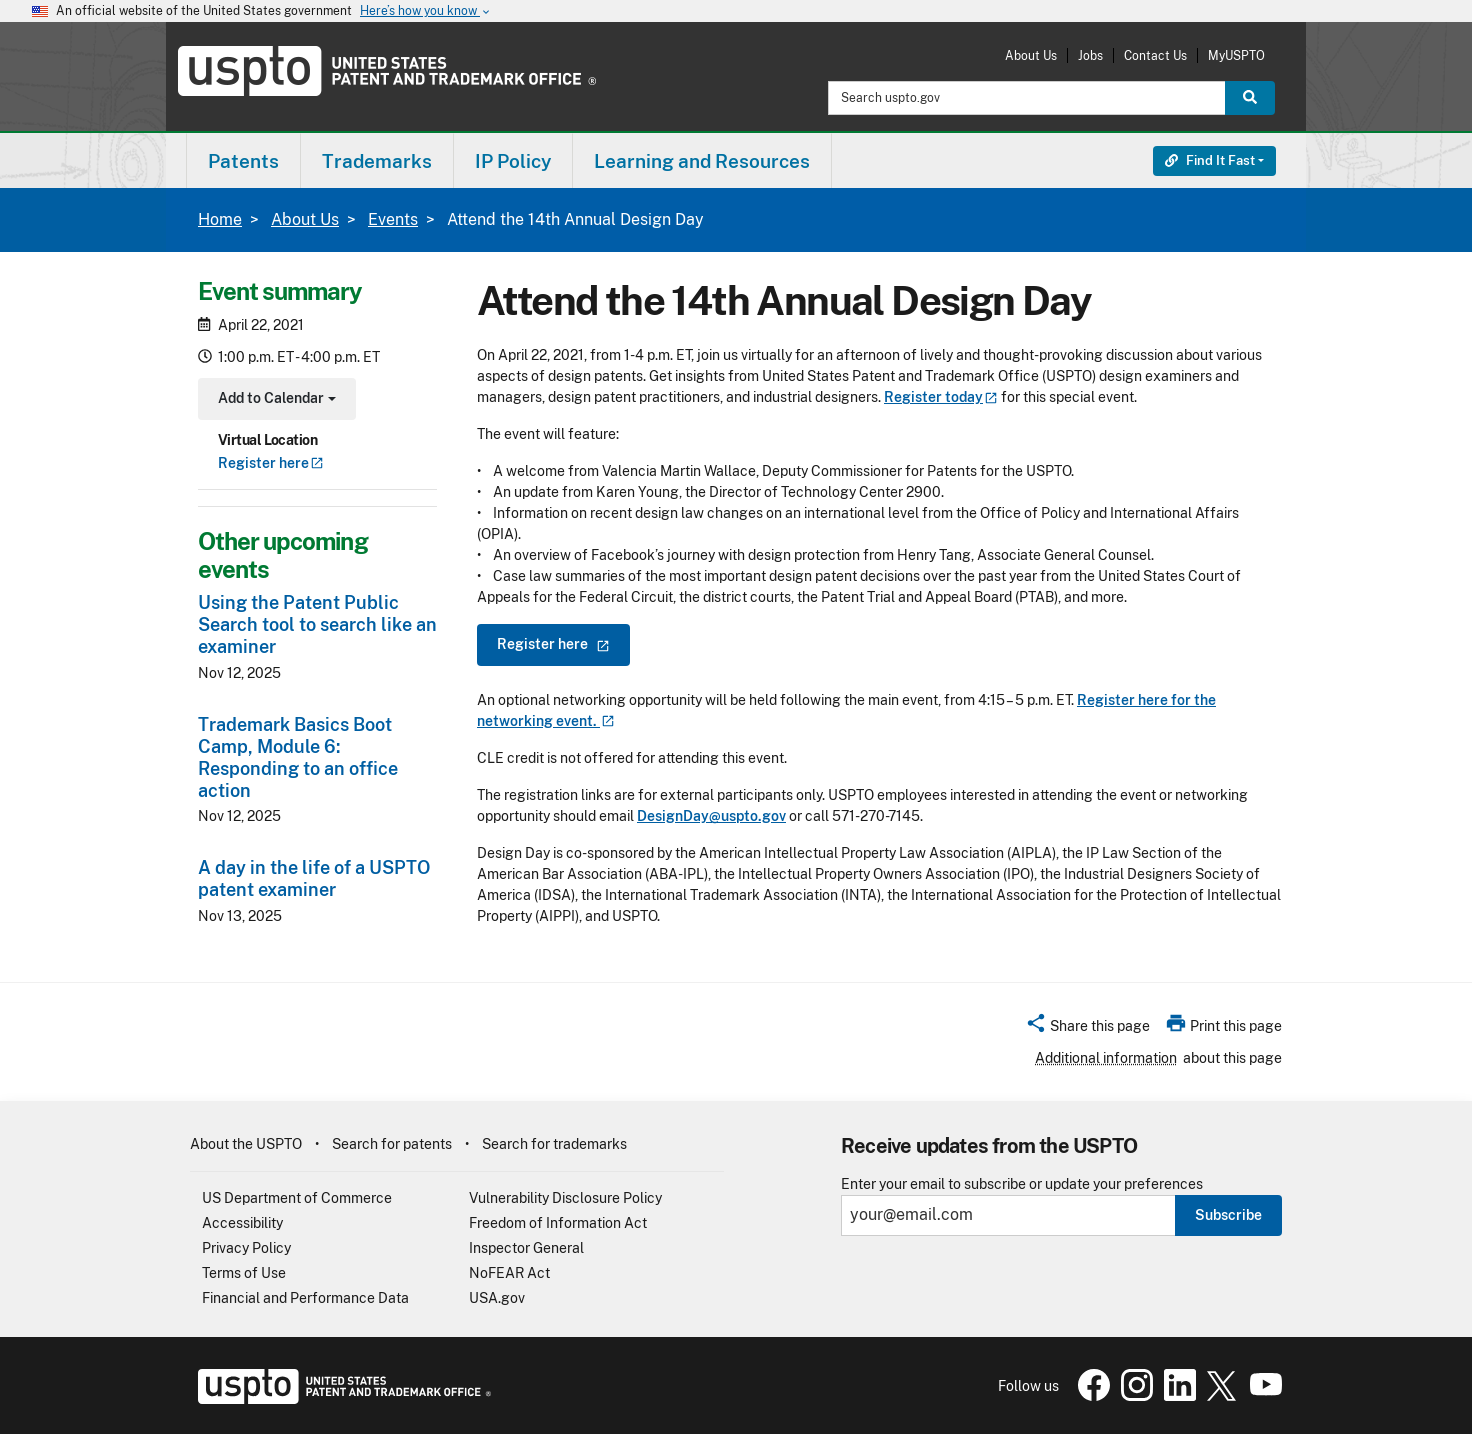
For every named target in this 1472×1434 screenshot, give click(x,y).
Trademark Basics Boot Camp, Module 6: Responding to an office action (298, 757)
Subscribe (1228, 1215)
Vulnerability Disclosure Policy (565, 1198)
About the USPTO (246, 1144)
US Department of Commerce (297, 1198)
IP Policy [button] (513, 161)
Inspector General (526, 1248)
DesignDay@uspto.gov (711, 816)
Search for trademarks (554, 1144)
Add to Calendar (274, 400)
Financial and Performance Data (305, 1298)
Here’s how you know (426, 11)
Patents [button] (243, 161)
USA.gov (497, 1298)
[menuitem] (243, 160)
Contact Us (1155, 55)
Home (220, 219)
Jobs (1090, 55)
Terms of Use (244, 1273)
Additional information (1106, 1058)
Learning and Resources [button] (702, 161)
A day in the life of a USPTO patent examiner (314, 878)
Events (393, 219)
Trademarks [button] (377, 161)
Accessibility (242, 1223)
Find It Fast (1210, 160)
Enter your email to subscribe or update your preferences (1022, 1184)
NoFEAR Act (509, 1273)
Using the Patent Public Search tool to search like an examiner (317, 624)
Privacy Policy (246, 1248)
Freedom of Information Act (558, 1223)
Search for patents (392, 1144)
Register (271, 463)
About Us (1031, 55)
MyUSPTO (1236, 55)
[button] (1087, 1029)
